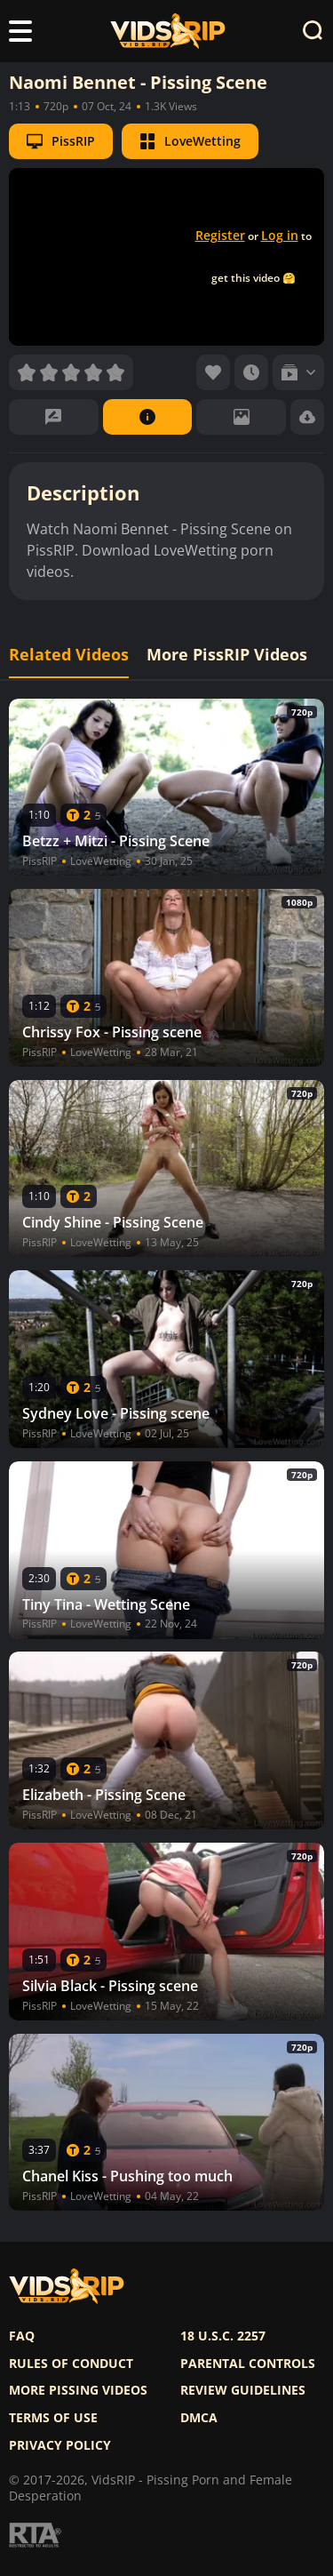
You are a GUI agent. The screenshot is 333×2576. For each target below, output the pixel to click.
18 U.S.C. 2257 (223, 2336)
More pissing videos (78, 2390)
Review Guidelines (242, 2390)
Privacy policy (60, 2445)
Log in (279, 235)
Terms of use (53, 2418)
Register (220, 235)
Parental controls (247, 2364)
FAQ (22, 2336)
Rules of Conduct (71, 2364)
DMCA (199, 2418)
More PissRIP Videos (227, 654)
